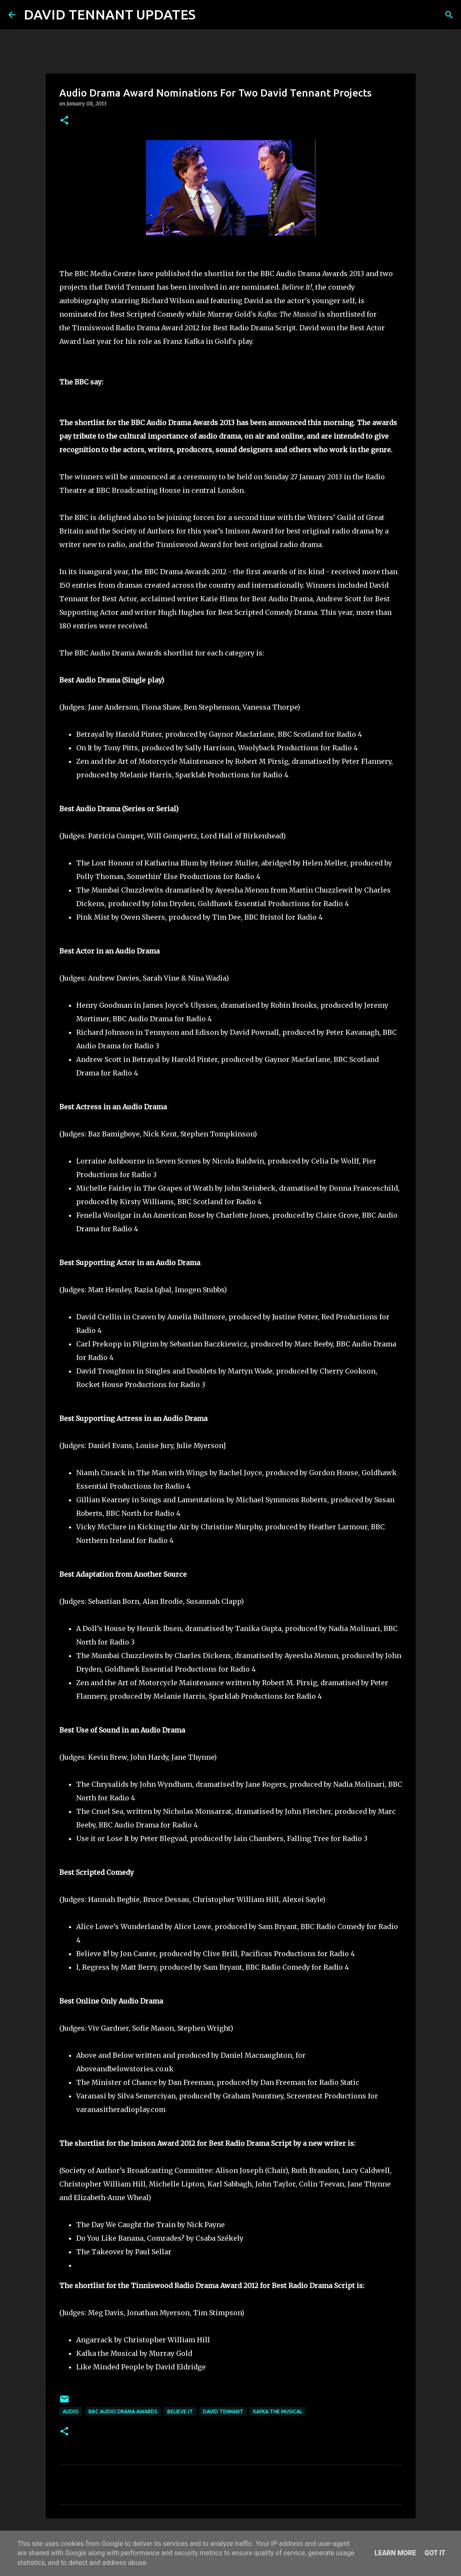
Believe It (180, 2411)
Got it (435, 2553)
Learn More (395, 2553)
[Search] (207, 15)
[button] (64, 121)
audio (71, 2411)
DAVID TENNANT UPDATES (110, 14)
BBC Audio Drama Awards (122, 2411)
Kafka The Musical (277, 2411)
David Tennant (223, 2411)
